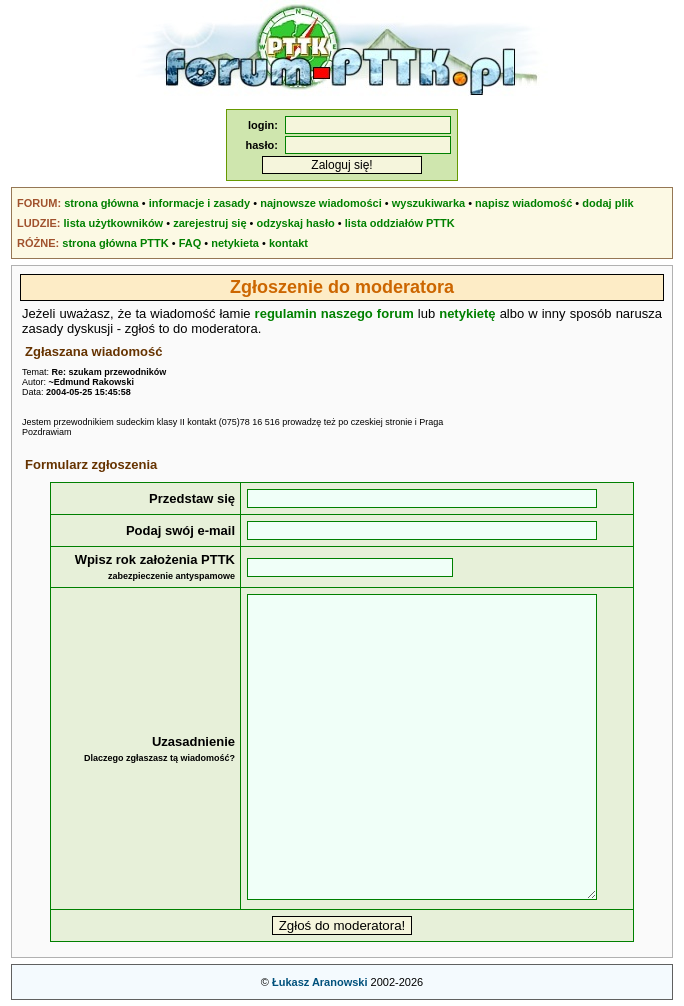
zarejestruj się (209, 223)
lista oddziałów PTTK (400, 223)
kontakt (288, 243)
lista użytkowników (114, 223)
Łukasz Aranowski (320, 982)
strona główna (101, 203)
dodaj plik (607, 203)
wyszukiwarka (428, 203)
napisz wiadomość (523, 203)
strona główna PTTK (115, 243)
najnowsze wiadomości (321, 203)
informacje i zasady (200, 203)
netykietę (467, 313)
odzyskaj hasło (296, 223)
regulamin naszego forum (334, 313)
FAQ (190, 243)
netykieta (235, 243)
